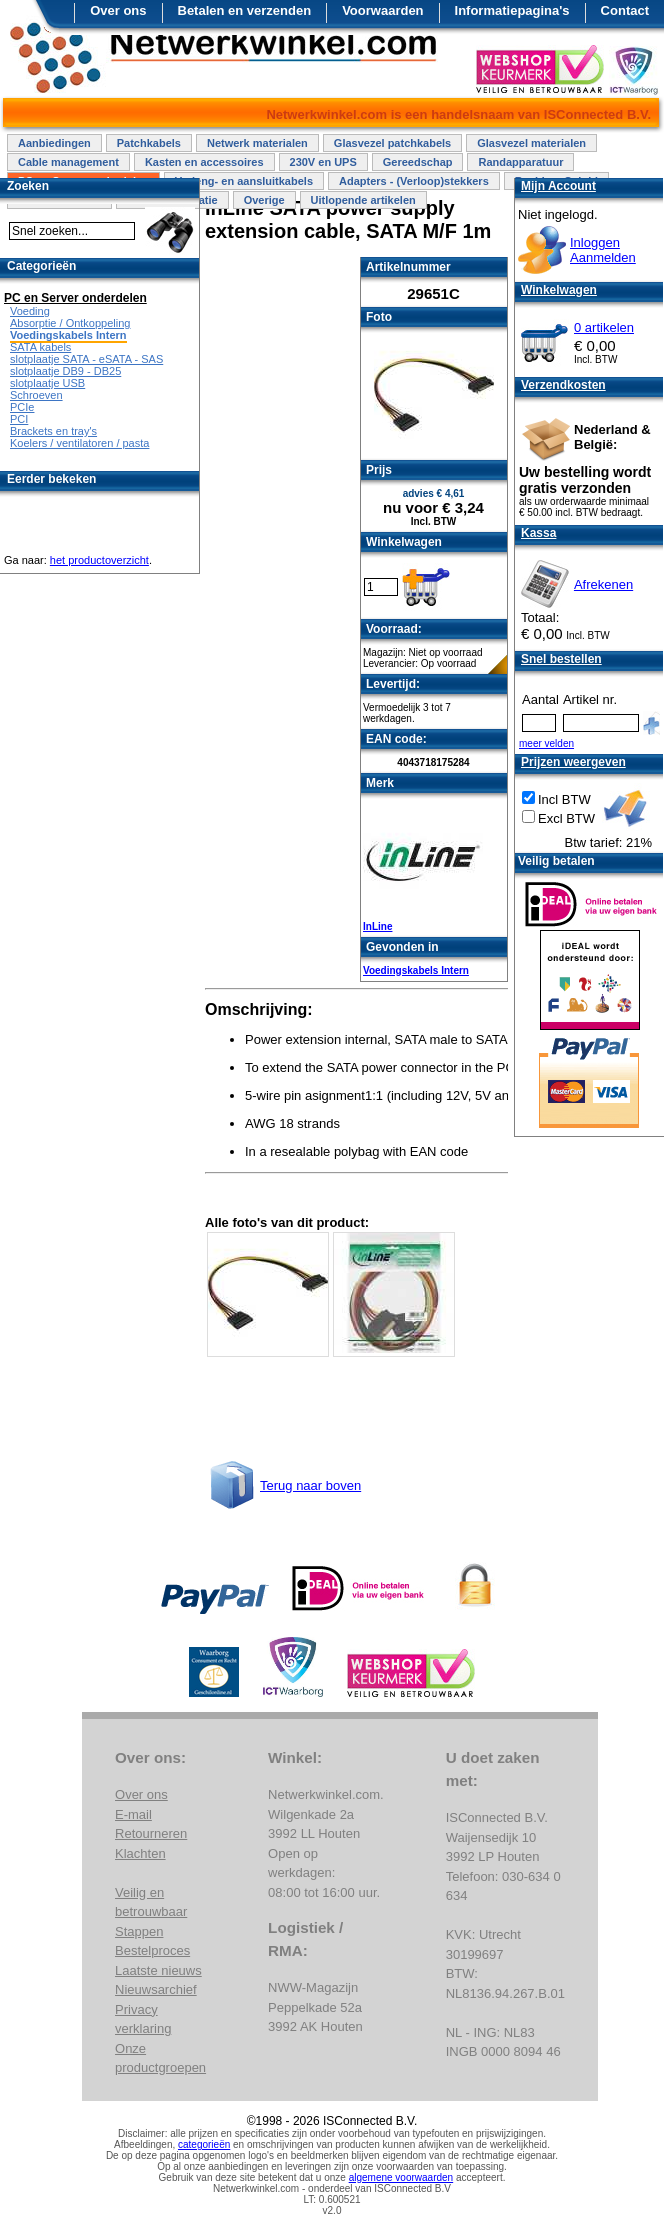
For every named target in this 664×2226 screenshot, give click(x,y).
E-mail (133, 1814)
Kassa (538, 533)
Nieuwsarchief (156, 1989)
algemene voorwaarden (401, 2177)
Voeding (30, 311)
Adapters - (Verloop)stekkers (414, 181)
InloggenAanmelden (603, 250)
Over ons (118, 10)
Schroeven (36, 395)
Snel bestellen (561, 659)
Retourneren (151, 1833)
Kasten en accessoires (204, 162)
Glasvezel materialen (531, 143)
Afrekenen (603, 584)
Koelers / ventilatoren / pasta (79, 443)
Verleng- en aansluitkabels (244, 181)
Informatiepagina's (512, 10)
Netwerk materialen (257, 143)
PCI (19, 419)
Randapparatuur (520, 162)
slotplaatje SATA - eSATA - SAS (86, 359)
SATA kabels (40, 347)
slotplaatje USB (47, 383)
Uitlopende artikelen (363, 200)
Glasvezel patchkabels (392, 143)
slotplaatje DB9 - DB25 (65, 371)
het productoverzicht (99, 560)
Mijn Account (558, 186)
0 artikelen (604, 327)
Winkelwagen (559, 290)
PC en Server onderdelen (75, 298)
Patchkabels (149, 143)
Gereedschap (418, 162)
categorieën (204, 2144)
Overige (264, 200)
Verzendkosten (563, 385)
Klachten (140, 1853)
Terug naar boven (310, 1485)
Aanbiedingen (54, 143)
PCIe (22, 407)
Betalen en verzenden (245, 10)
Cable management (68, 162)
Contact (625, 10)
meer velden (546, 743)
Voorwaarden (382, 10)
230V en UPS (323, 162)
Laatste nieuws (158, 1970)
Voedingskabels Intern (416, 970)
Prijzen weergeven (573, 762)
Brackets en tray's (53, 431)
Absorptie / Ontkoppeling (70, 323)
